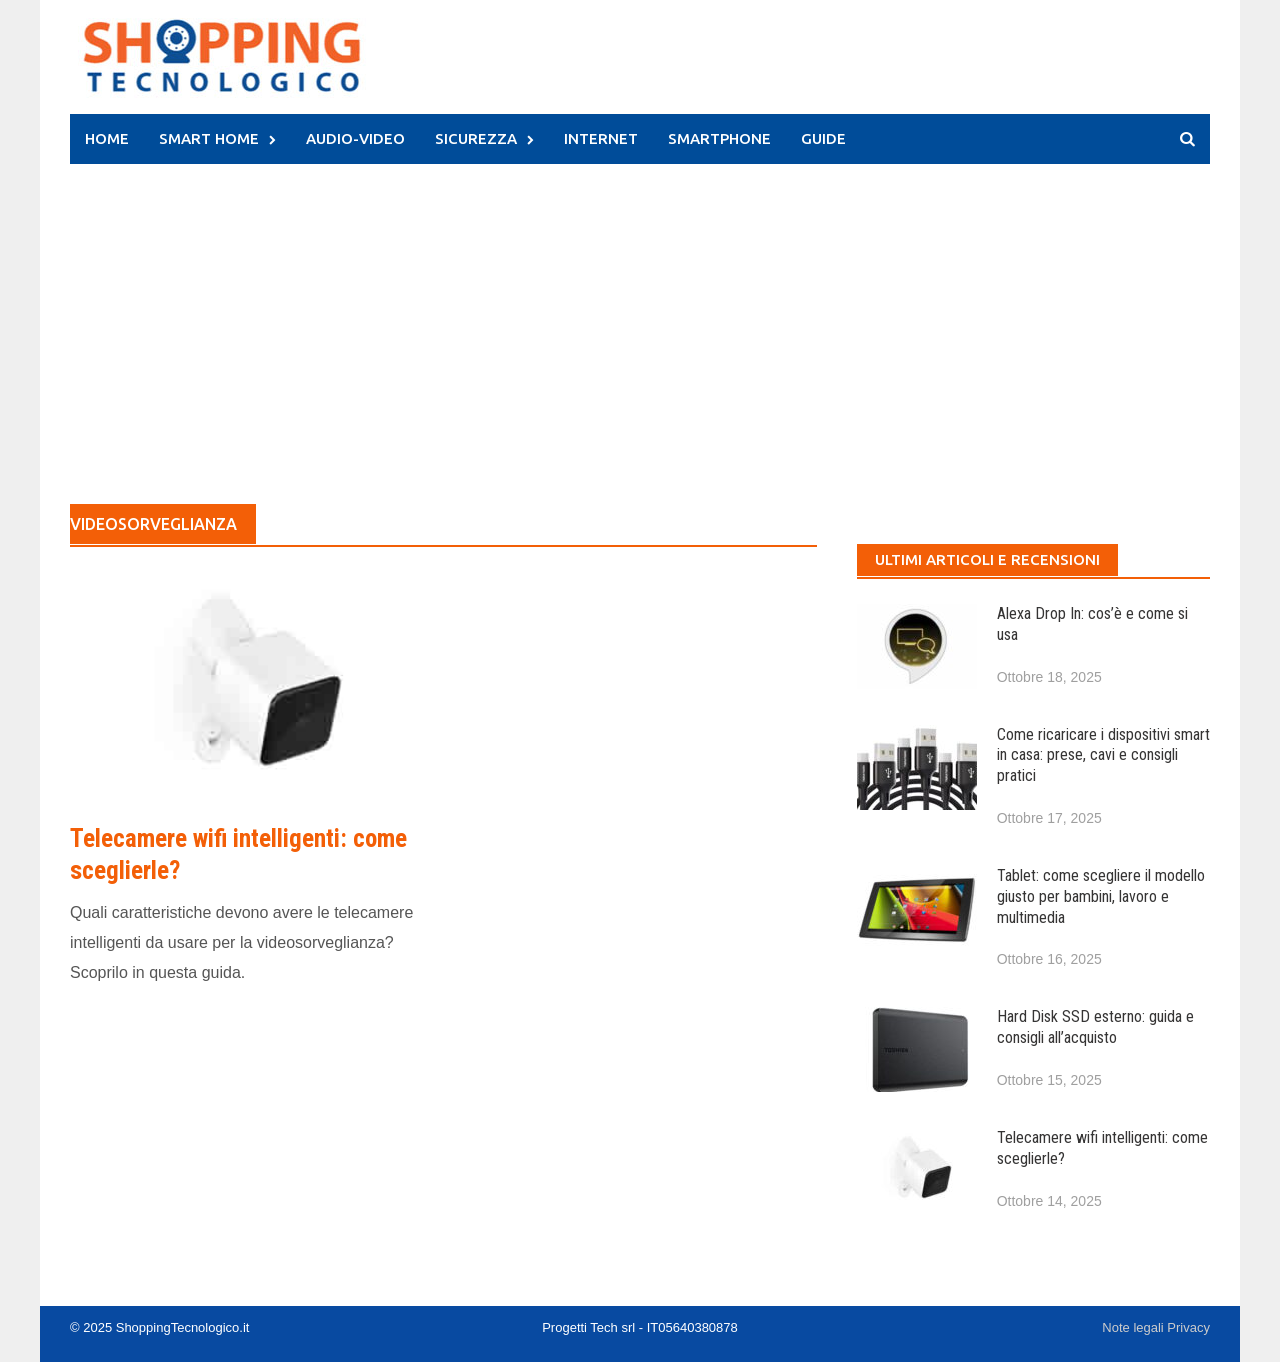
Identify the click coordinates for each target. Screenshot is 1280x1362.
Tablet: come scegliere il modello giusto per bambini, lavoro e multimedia (1101, 896)
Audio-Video (355, 138)
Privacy (1188, 1327)
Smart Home (209, 138)
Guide (823, 138)
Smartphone (719, 138)
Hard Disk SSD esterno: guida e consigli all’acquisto (1095, 1027)
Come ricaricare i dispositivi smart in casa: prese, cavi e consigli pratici (1103, 755)
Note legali (1134, 1327)
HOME (107, 138)
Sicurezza (476, 138)
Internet (601, 138)
